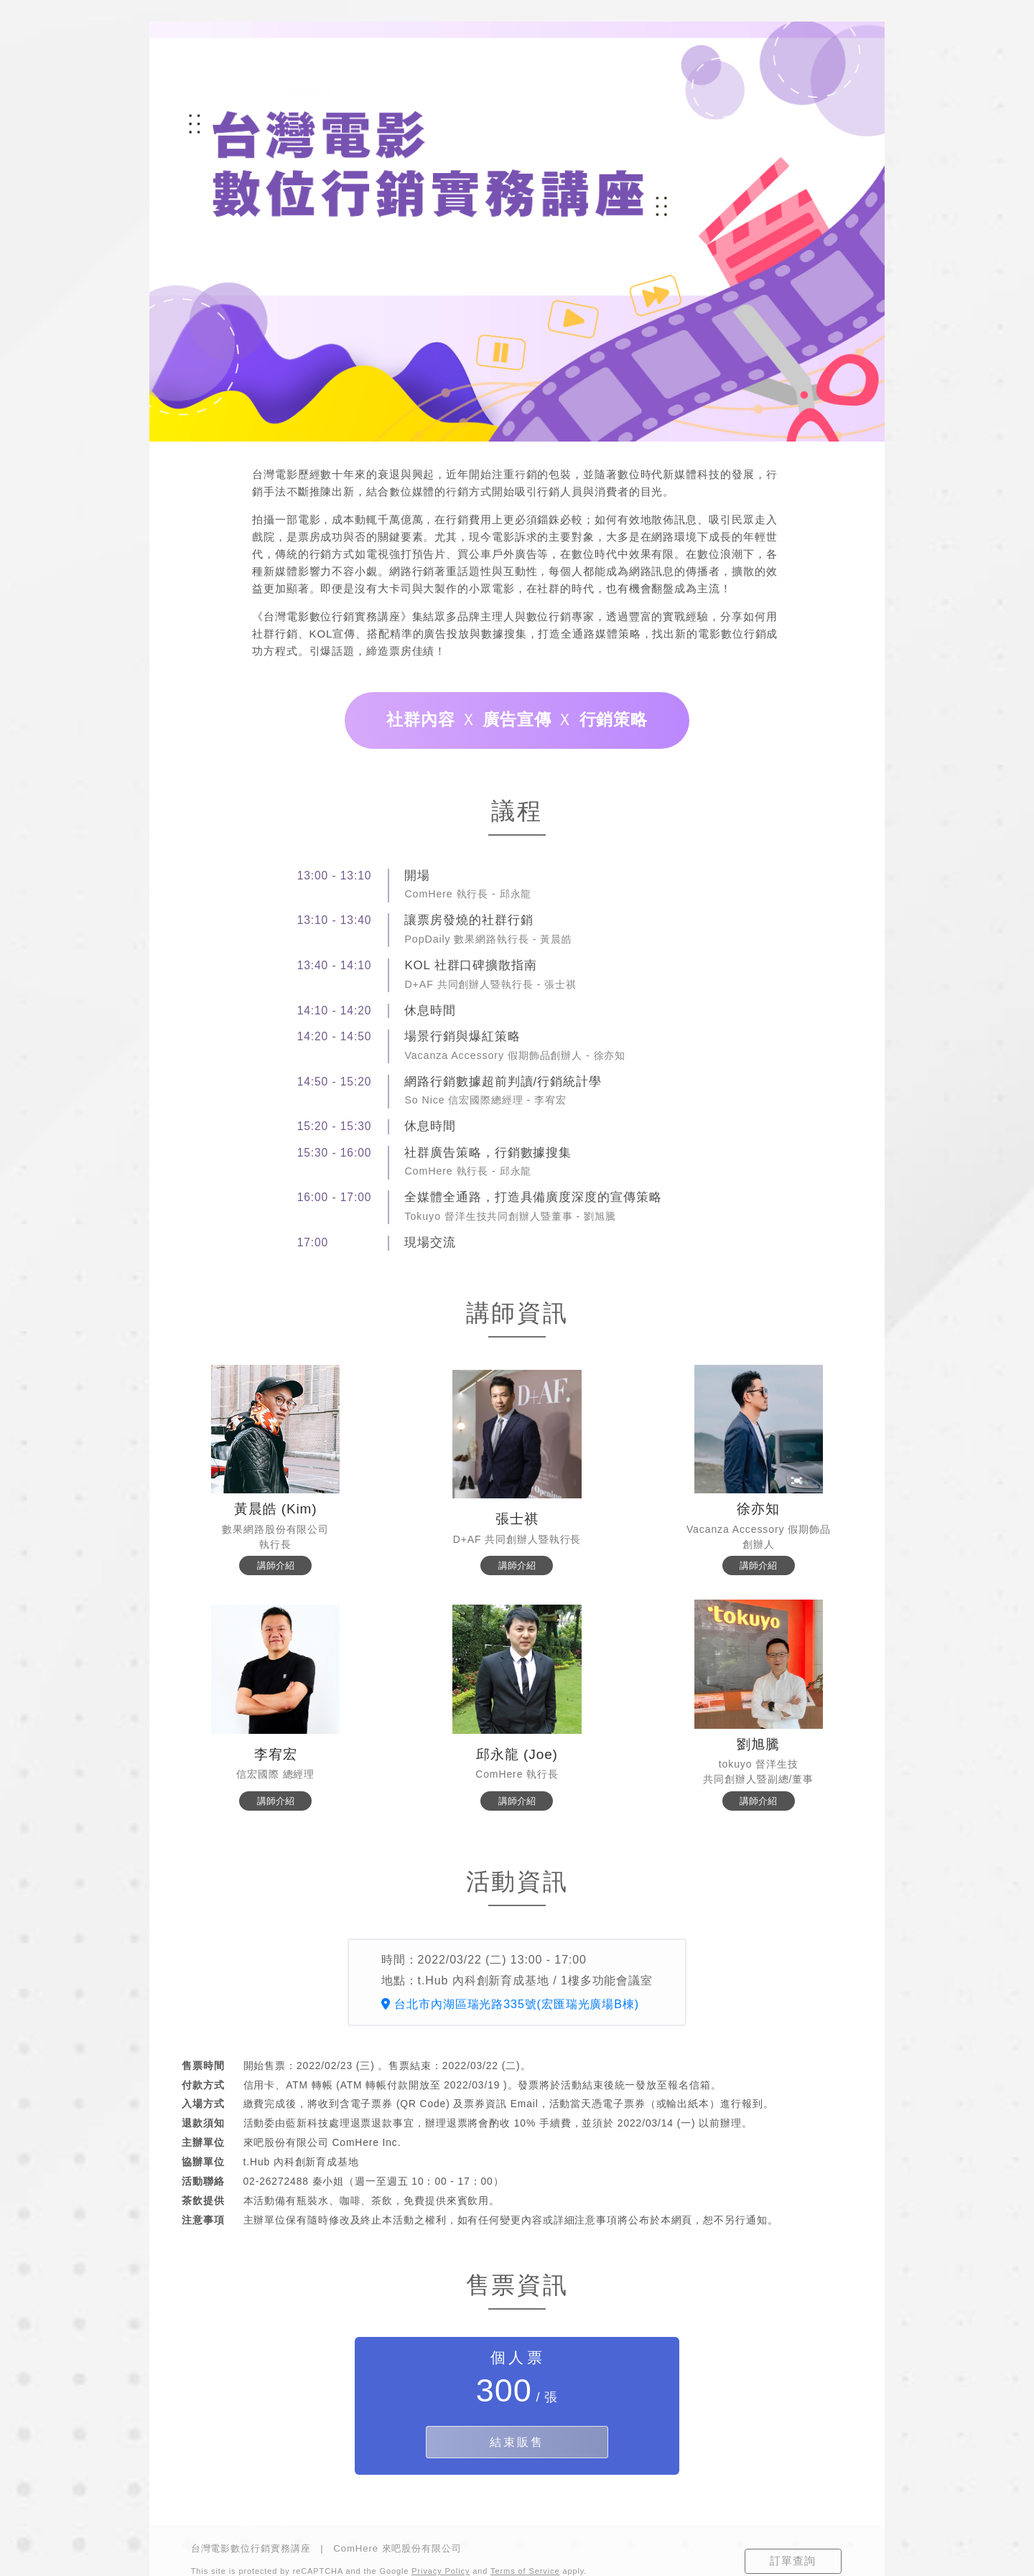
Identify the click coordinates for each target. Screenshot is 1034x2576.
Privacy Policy (440, 2571)
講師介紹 (275, 1565)
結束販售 (517, 2442)
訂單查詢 (793, 2560)
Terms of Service (524, 2571)
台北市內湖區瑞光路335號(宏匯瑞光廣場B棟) (510, 2003)
